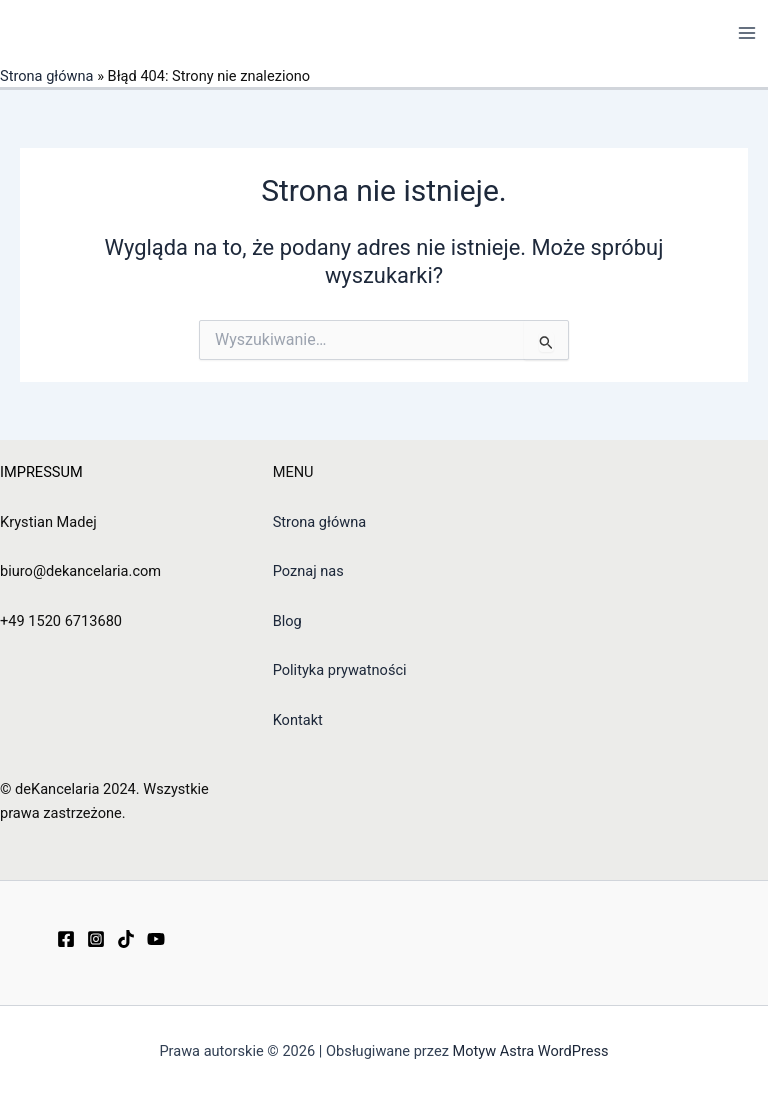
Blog (287, 621)
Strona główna (47, 76)
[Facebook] (66, 939)
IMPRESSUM (41, 472)
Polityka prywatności (340, 670)
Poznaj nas (308, 571)
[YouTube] (156, 939)
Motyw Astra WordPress (531, 1051)
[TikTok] (126, 939)
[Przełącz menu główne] (747, 33)
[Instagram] (96, 939)
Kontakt (298, 720)
